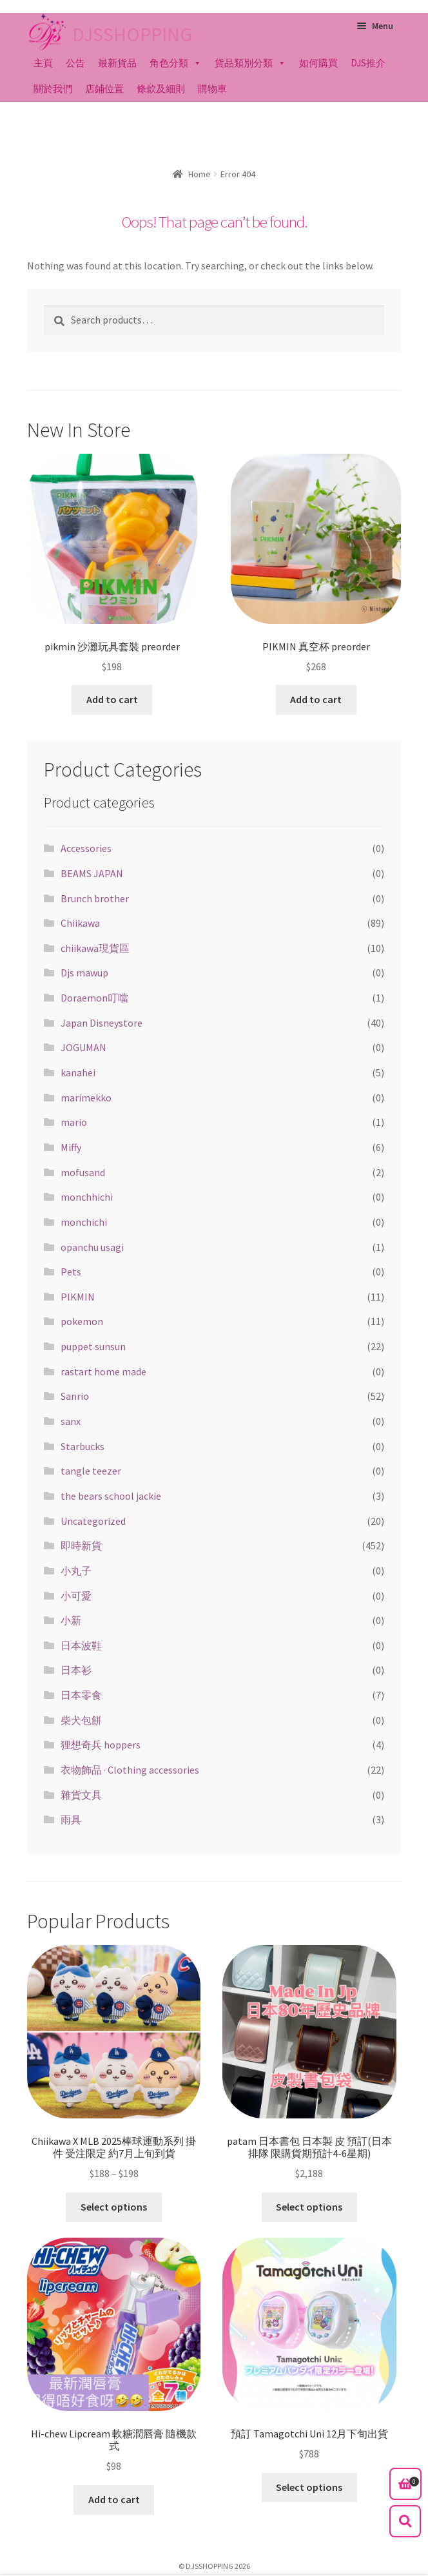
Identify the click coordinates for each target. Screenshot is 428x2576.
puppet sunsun (93, 1346)
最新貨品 (117, 63)
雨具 (71, 1819)
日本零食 (81, 1695)
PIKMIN (78, 1296)
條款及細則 (161, 88)
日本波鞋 (81, 1645)
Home (199, 174)
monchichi (84, 1221)
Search (405, 2521)
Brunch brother (95, 898)
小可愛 (76, 1595)
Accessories (86, 848)
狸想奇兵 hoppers (101, 1744)
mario (74, 1122)
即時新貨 (81, 1545)
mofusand (83, 1172)
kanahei (78, 1072)
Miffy (71, 1147)
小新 (71, 1620)
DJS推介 (368, 63)
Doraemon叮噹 (94, 997)
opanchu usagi (92, 1247)
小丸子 (76, 1570)
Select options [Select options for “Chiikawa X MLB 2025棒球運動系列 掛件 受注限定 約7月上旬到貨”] (114, 2206)
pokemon (82, 1321)
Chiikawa (80, 922)
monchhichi (87, 1196)
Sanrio (75, 1396)
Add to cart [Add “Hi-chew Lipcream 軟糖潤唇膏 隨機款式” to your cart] (114, 2499)
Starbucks (82, 1446)
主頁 (43, 63)
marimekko (86, 1097)
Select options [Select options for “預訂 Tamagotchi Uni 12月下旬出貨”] (309, 2487)
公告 (75, 63)
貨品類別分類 (244, 63)
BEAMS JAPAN (92, 873)
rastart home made (103, 1371)
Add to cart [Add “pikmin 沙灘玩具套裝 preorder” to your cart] (112, 699)
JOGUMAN (83, 1047)
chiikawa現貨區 (95, 948)
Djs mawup (84, 972)
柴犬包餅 (81, 1720)
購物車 (212, 88)
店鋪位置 (104, 88)
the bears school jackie (111, 1495)
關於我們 (53, 88)
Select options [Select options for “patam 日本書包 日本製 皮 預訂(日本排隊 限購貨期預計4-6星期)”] (309, 2206)
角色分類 (169, 63)
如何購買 (318, 63)
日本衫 (76, 1669)
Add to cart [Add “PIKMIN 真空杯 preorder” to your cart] (316, 699)
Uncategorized (93, 1521)
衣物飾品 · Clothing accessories (130, 1769)
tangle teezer (91, 1470)
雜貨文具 (81, 1794)
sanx (71, 1421)
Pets (71, 1271)
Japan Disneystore (101, 1022)
